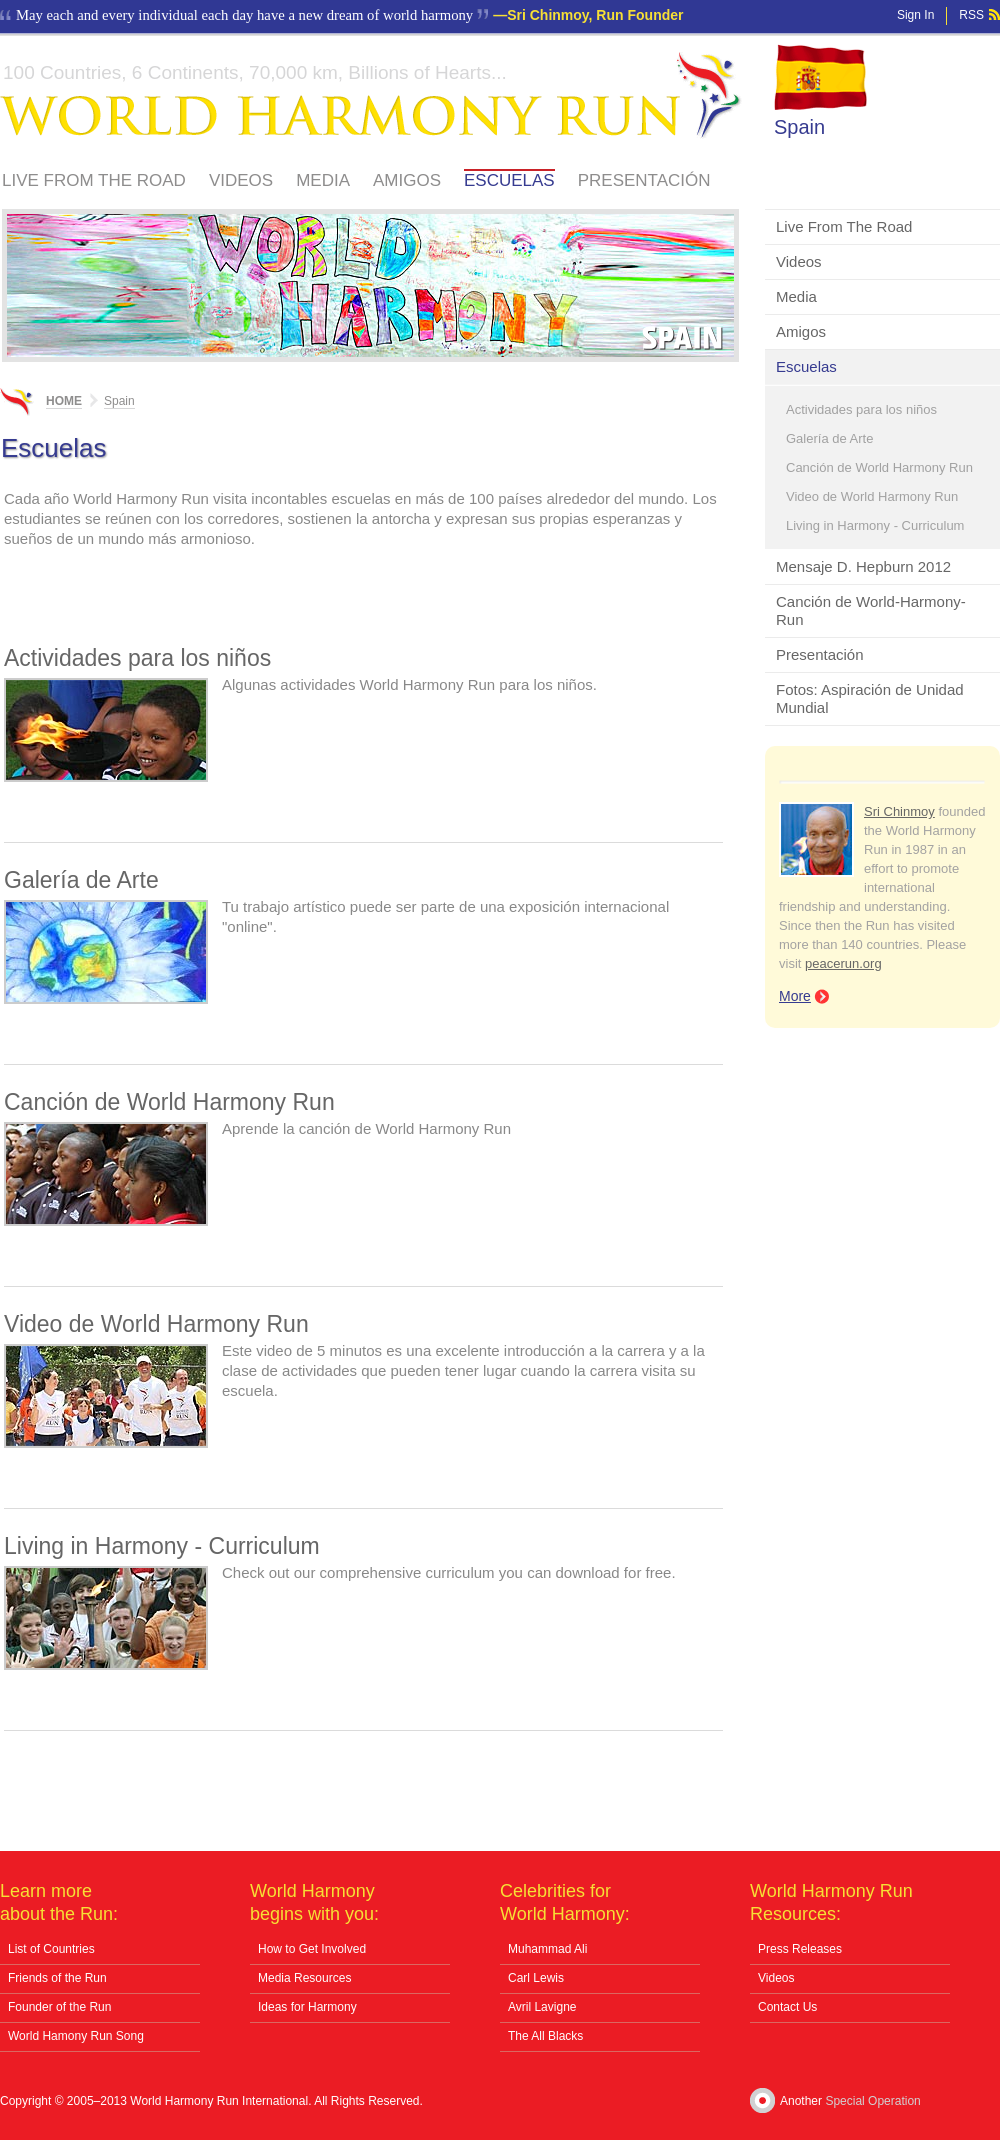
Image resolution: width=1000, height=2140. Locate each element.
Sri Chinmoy (899, 811)
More (795, 996)
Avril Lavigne (542, 2007)
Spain (799, 127)
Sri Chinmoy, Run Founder (595, 15)
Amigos (407, 180)
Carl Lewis (536, 1978)
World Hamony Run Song (76, 2036)
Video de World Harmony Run (872, 496)
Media (323, 180)
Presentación (644, 180)
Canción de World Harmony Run (879, 467)
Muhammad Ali (547, 1949)
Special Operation (872, 2101)
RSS (971, 15)
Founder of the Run (59, 2007)
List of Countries (51, 1949)
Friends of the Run (57, 1978)
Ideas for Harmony (307, 2007)
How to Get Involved (312, 1949)
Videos (241, 180)
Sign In (915, 15)
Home (64, 401)
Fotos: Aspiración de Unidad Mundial (870, 698)
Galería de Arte (829, 438)
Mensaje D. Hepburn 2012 (863, 566)
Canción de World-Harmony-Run (871, 610)
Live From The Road (94, 180)
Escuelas (509, 180)
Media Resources (304, 1978)
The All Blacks (545, 2036)
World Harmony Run (371, 95)
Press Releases (800, 1949)
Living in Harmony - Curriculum (875, 525)
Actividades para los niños (861, 409)
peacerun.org (843, 963)
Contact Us (787, 2007)
